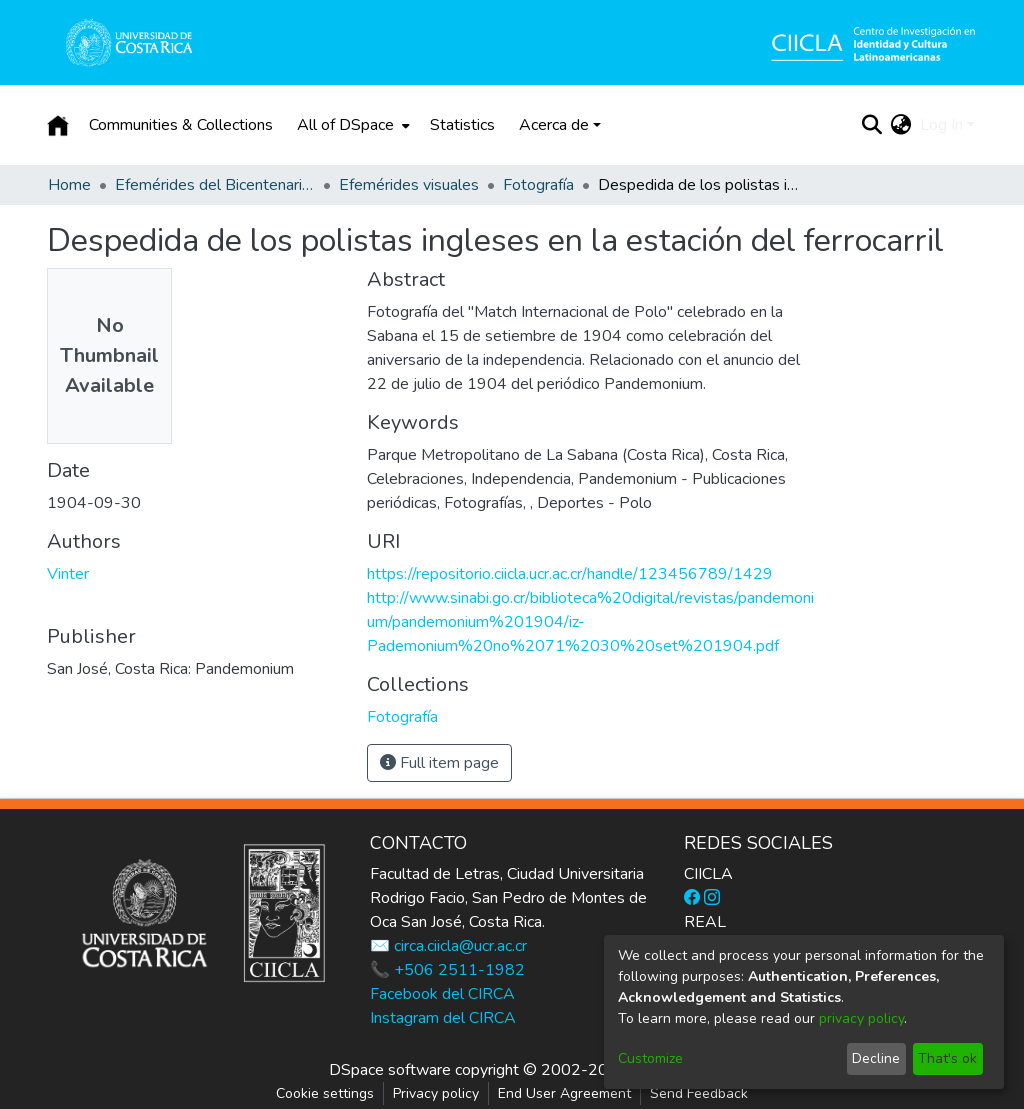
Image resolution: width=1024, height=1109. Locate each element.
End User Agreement (564, 1093)
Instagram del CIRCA (443, 1018)
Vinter (68, 574)
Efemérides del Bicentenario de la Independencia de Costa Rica (215, 185)
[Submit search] (872, 125)
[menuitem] (351, 125)
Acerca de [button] (554, 125)
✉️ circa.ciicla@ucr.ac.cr (448, 946)
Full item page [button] (439, 763)
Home (69, 185)
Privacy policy (436, 1093)
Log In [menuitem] (941, 125)
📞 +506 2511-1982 (447, 970)
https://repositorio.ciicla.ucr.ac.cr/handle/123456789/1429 (570, 574)
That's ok (947, 1058)
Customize (650, 1058)
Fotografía (538, 185)
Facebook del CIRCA (442, 994)
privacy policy (861, 1018)
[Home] (58, 125)
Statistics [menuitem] (462, 125)
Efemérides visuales (409, 185)
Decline (876, 1058)
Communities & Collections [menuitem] (181, 125)
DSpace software (390, 1070)
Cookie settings (325, 1093)
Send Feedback (699, 1093)
